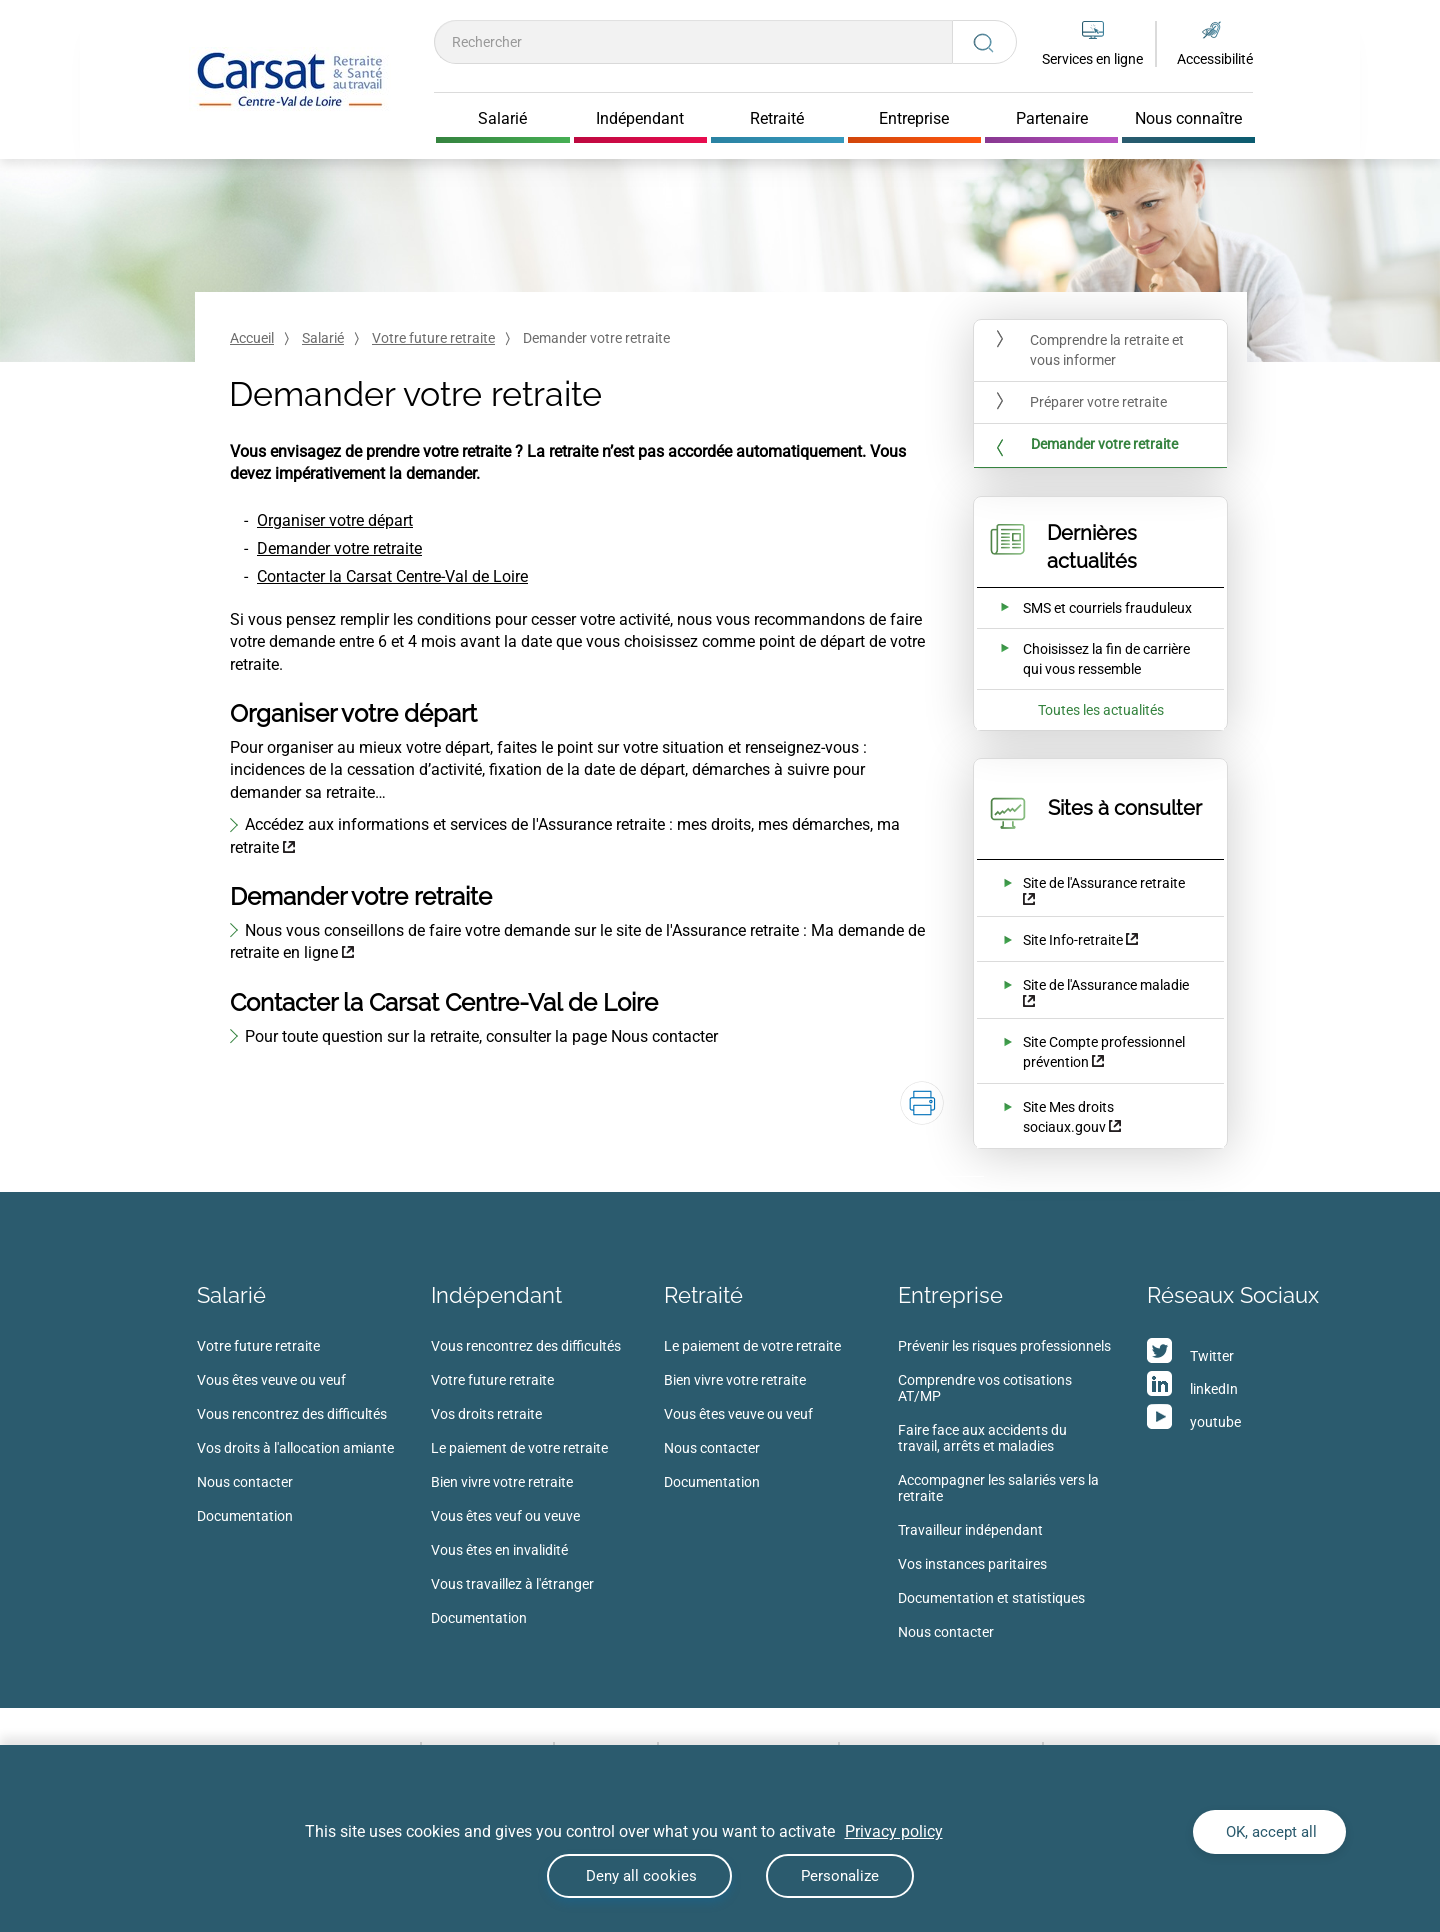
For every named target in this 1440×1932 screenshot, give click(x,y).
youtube (1215, 1422)
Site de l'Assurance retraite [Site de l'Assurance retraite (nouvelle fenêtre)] (1104, 883)
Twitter (1212, 1356)
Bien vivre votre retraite (502, 1482)
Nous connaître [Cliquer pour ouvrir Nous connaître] (1188, 119)
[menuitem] (314, 1437)
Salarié (323, 338)
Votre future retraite (433, 338)
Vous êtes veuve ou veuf (271, 1380)
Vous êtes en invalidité (499, 1550)
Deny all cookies (639, 1876)
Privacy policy (894, 1831)
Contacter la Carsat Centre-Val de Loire (392, 576)
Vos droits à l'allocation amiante (295, 1448)
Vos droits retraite (486, 1414)
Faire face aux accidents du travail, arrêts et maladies (982, 1438)
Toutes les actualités (1101, 710)
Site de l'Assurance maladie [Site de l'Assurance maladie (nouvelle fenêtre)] (1106, 985)
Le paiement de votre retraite (519, 1448)
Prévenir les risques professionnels (1004, 1346)
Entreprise (950, 1295)
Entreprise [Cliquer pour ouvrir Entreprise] (914, 119)
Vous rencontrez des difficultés (292, 1414)
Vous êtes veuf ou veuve (505, 1516)
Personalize (840, 1876)
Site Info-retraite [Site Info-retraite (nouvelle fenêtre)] (1073, 940)
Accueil (252, 338)
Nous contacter (245, 1482)
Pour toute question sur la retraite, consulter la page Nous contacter (481, 1036)
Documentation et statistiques (991, 1598)
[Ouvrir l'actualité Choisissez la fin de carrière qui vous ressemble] (1087, 659)
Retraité (703, 1295)
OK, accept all (1269, 1832)
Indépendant (496, 1295)
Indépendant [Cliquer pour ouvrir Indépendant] (640, 119)
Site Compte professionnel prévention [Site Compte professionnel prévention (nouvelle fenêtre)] (1104, 1052)
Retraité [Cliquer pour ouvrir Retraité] (777, 119)
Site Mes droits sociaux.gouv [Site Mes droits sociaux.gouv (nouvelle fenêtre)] (1068, 1117)
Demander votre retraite (339, 548)
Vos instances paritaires (972, 1564)
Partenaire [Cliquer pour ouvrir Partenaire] (1052, 119)
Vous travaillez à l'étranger (512, 1584)
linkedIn (1214, 1389)
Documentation (245, 1516)
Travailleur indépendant (970, 1530)
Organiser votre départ (335, 520)
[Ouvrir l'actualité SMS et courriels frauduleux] (1083, 608)
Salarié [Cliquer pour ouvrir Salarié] (502, 119)
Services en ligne (1092, 59)
